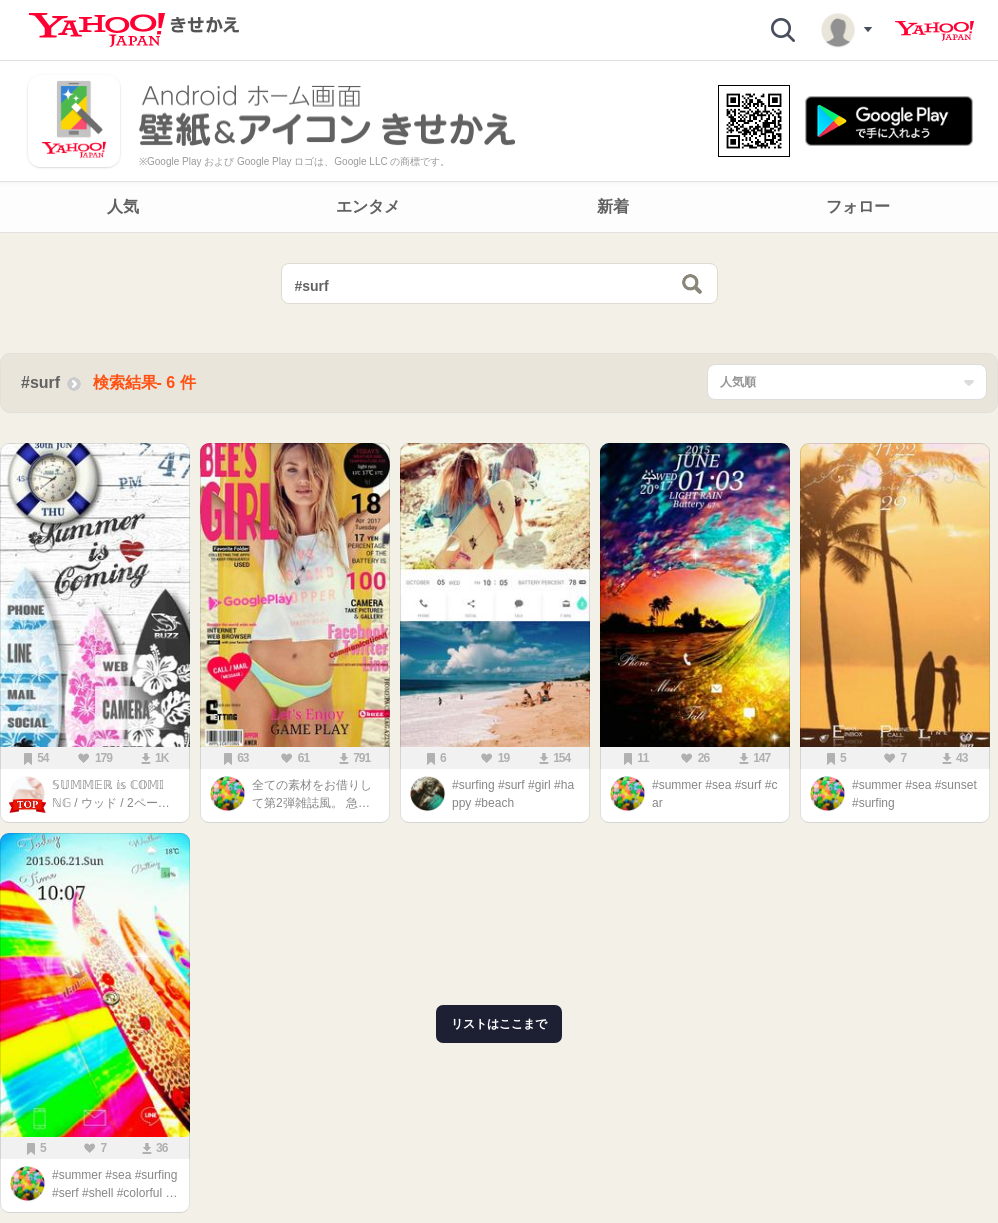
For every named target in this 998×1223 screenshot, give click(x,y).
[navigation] (499, 207)
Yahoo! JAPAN (934, 31)
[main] (499, 733)
